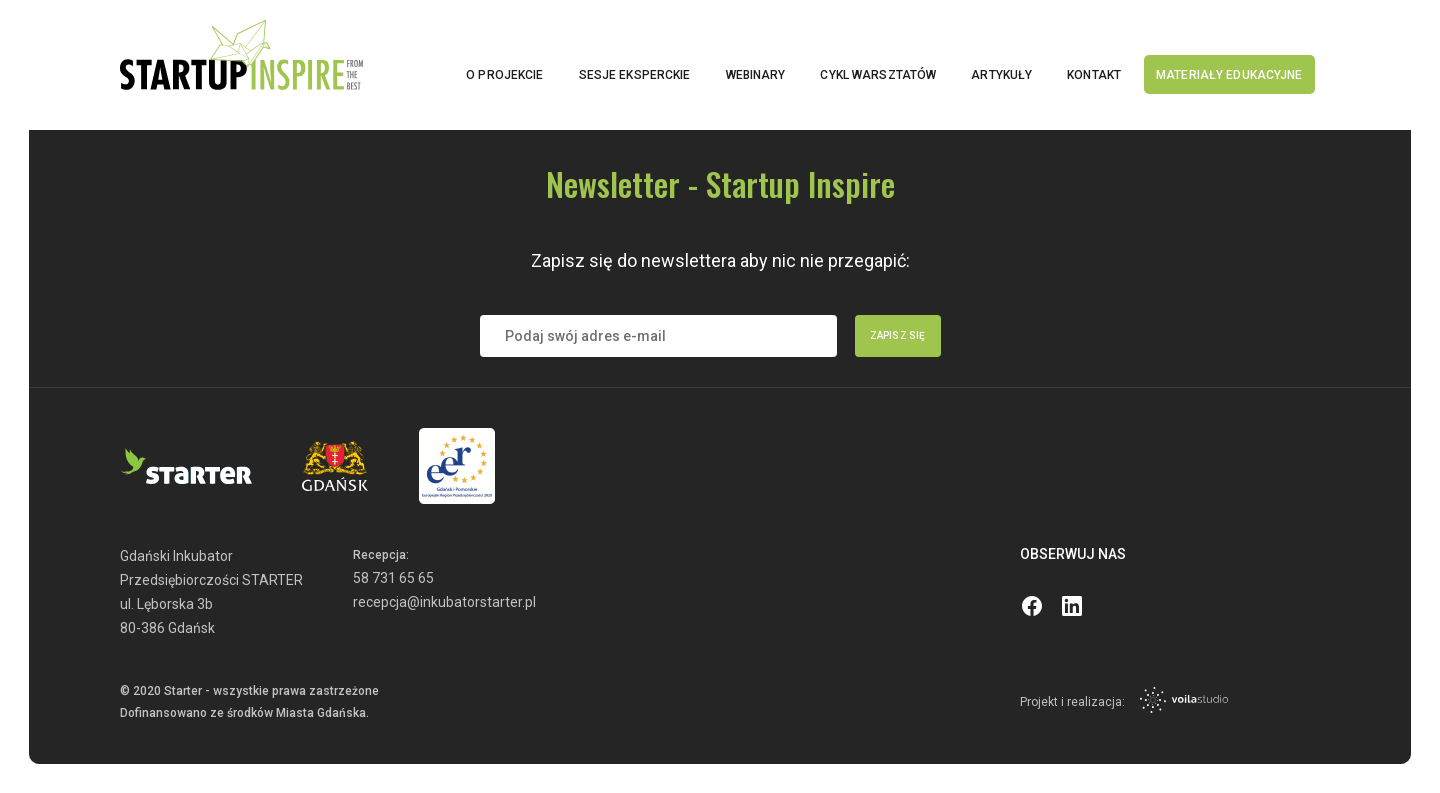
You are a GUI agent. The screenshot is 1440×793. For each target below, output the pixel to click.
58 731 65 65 (393, 578)
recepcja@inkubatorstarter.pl (444, 602)
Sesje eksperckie (635, 75)
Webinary (756, 75)
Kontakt (1094, 75)
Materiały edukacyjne (1229, 75)
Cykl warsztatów (878, 75)
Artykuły (1001, 75)
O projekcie (504, 75)
